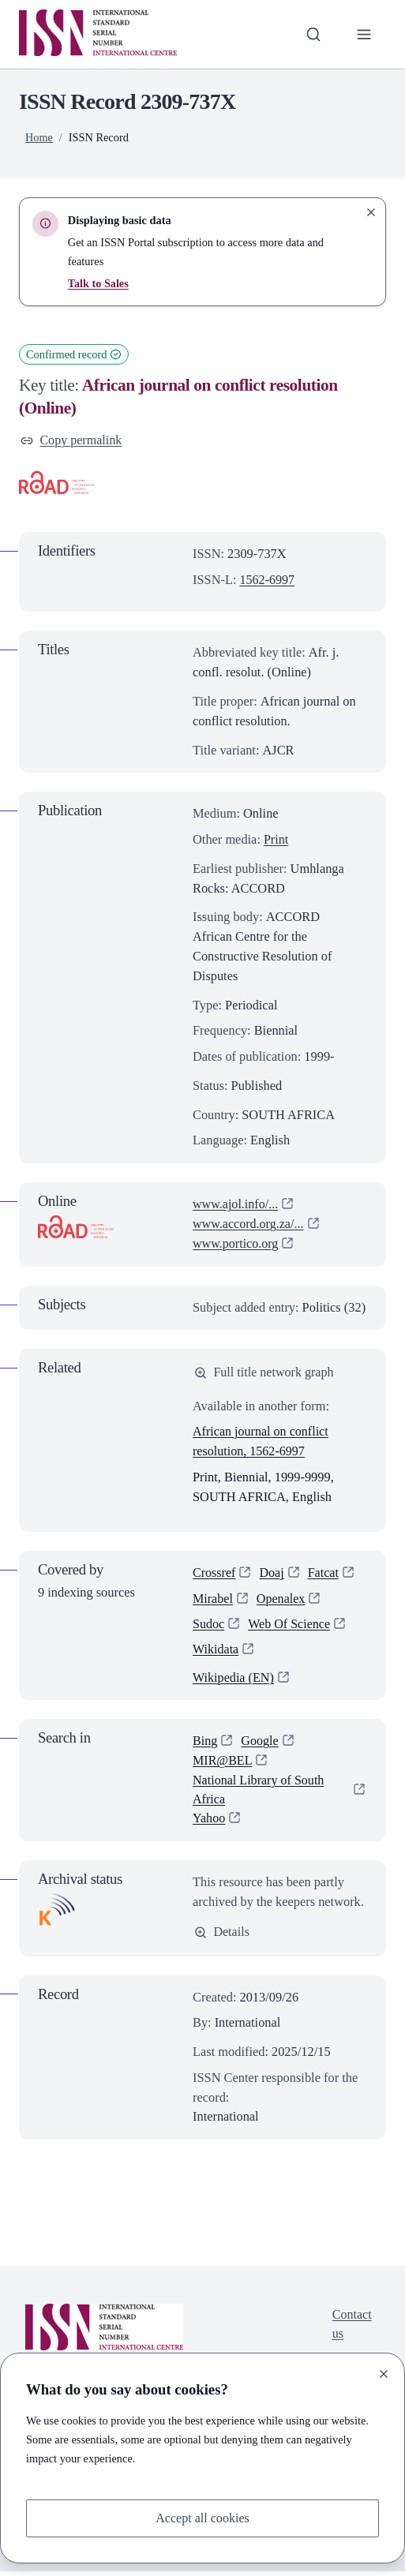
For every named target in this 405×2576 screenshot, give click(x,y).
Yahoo (209, 1822)
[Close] (383, 2373)
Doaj (272, 1574)
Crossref (214, 1574)
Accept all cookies (202, 2517)
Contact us (352, 2329)
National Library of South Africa (260, 1793)
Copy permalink (72, 439)
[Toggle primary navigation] (363, 34)
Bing (205, 1744)
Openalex (282, 1599)
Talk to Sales (98, 283)
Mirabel (213, 1599)
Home (39, 137)
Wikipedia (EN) (234, 1680)
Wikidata (216, 1651)
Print (276, 840)
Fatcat (324, 1574)
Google (260, 1744)
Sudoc (209, 1625)
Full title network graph (265, 1372)
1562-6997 (268, 579)
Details (222, 1936)
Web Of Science (290, 1625)
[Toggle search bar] (312, 34)
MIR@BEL (223, 1763)
